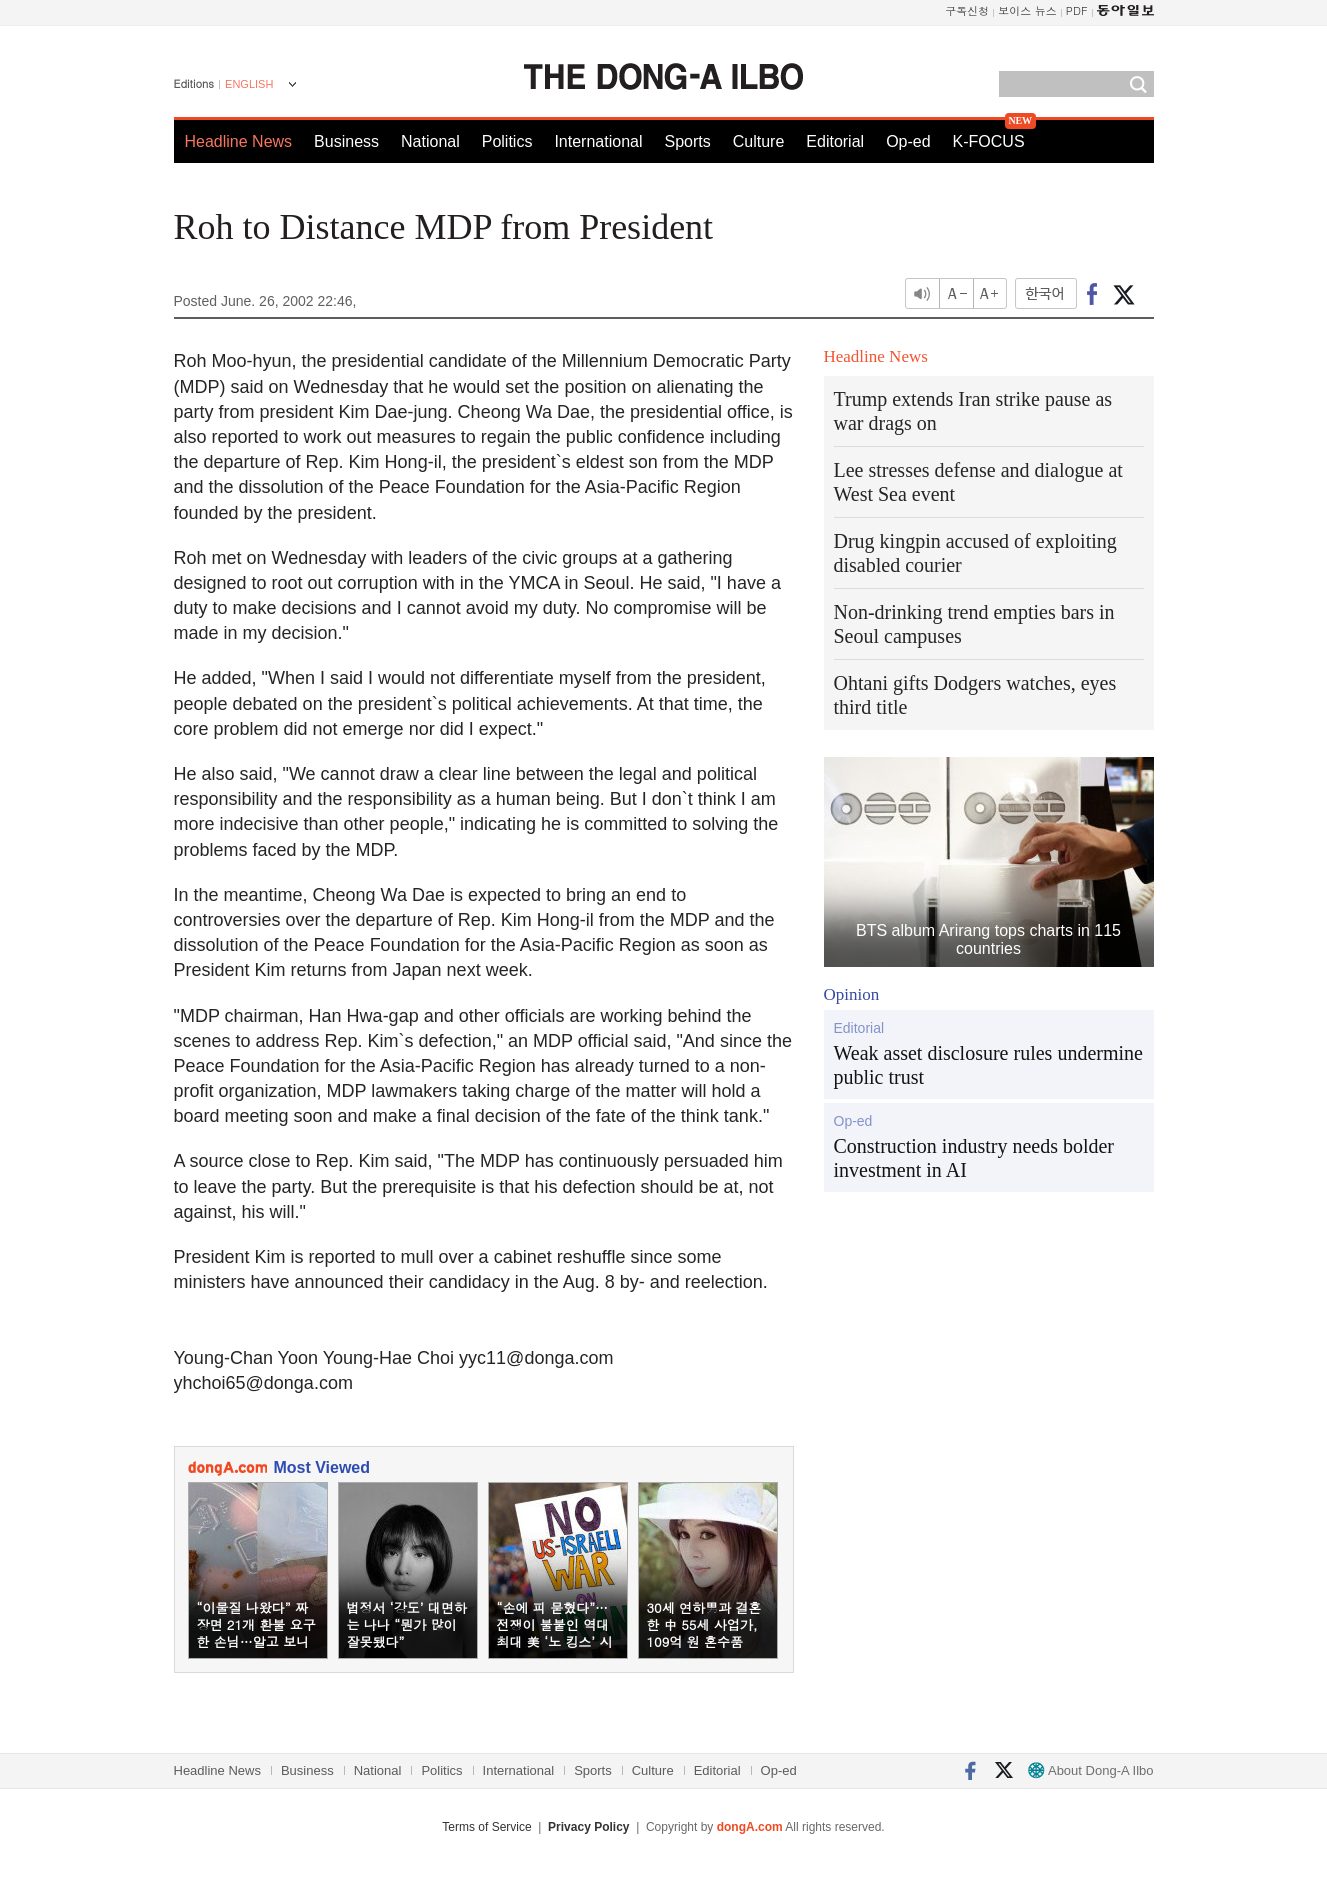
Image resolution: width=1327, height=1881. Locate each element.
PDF (1077, 10)
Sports (687, 141)
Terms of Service (486, 1827)
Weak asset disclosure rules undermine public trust (988, 1065)
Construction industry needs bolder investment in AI (974, 1158)
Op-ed (908, 141)
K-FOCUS (989, 141)
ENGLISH (249, 84)
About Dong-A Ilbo (1090, 1770)
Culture (759, 141)
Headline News (239, 141)
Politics (507, 141)
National (430, 141)
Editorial (835, 141)
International (598, 141)
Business (346, 141)
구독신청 (967, 10)
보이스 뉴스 (1027, 10)
